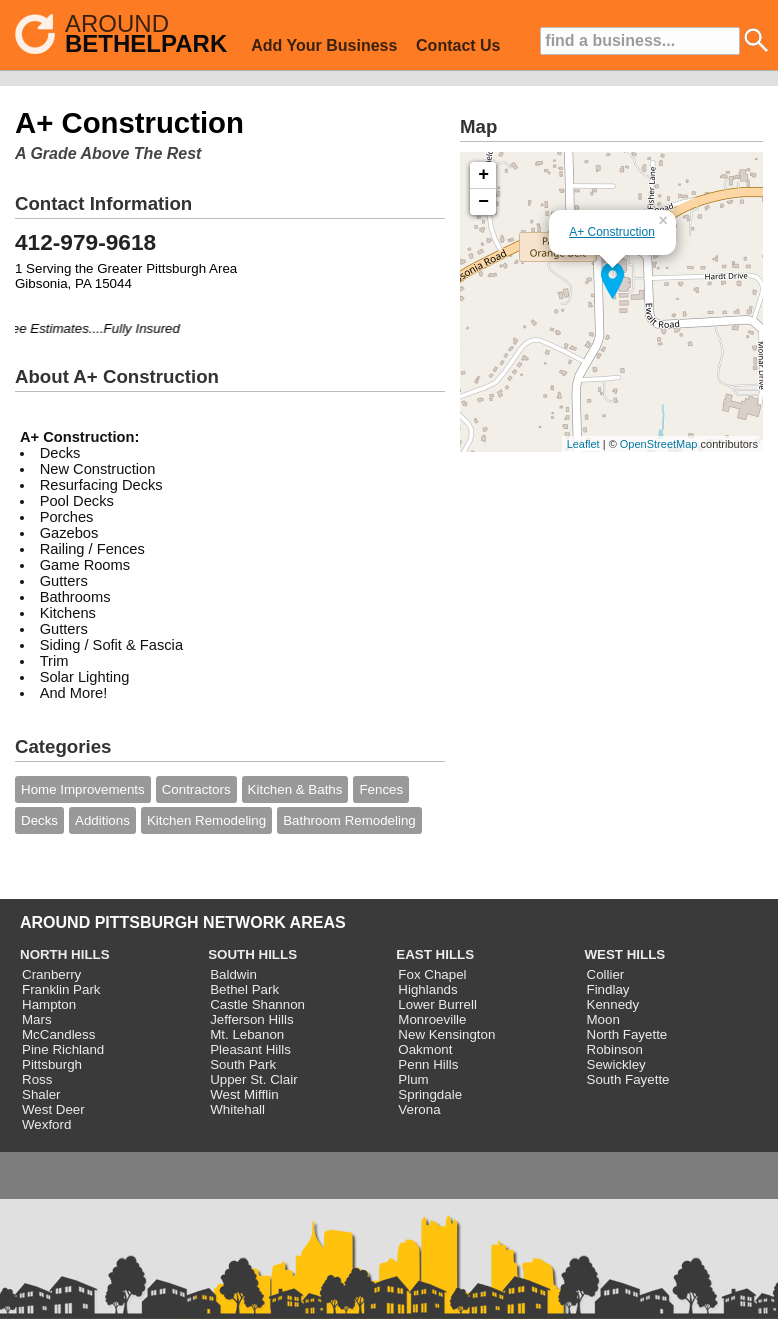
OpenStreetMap (659, 444)
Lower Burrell (437, 1004)
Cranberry (51, 974)
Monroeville (432, 1019)
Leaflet (583, 444)
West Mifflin (244, 1094)
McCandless (58, 1034)
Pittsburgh (52, 1064)
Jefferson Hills (251, 1019)
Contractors (196, 789)
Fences (381, 789)
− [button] (483, 202)
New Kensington (446, 1034)
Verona (419, 1109)
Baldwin (233, 974)
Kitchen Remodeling (206, 820)
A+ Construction (612, 232)
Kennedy (613, 1004)
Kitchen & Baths (295, 789)
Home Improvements (83, 789)
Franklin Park (61, 989)
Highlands (427, 989)
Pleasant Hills (250, 1049)
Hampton (49, 1004)
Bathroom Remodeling (349, 820)
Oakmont (425, 1049)
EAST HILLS (435, 954)
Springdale (430, 1094)
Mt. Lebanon (247, 1034)
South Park (243, 1064)
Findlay (608, 989)
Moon (603, 1019)
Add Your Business (324, 45)
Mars (37, 1019)
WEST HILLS (625, 954)
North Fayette (627, 1034)
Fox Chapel (432, 974)
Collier (606, 974)
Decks (39, 820)
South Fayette (628, 1079)
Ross (37, 1079)
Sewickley (616, 1064)
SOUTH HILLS (252, 954)
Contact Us (458, 45)
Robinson (615, 1049)
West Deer (53, 1109)
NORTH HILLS (65, 954)
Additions (102, 820)
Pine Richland (63, 1049)
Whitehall (237, 1109)
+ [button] (483, 175)
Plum (413, 1079)
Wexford (46, 1124)
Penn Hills (428, 1064)
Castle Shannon (257, 1004)
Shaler (41, 1094)
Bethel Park (244, 989)
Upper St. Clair (253, 1079)
